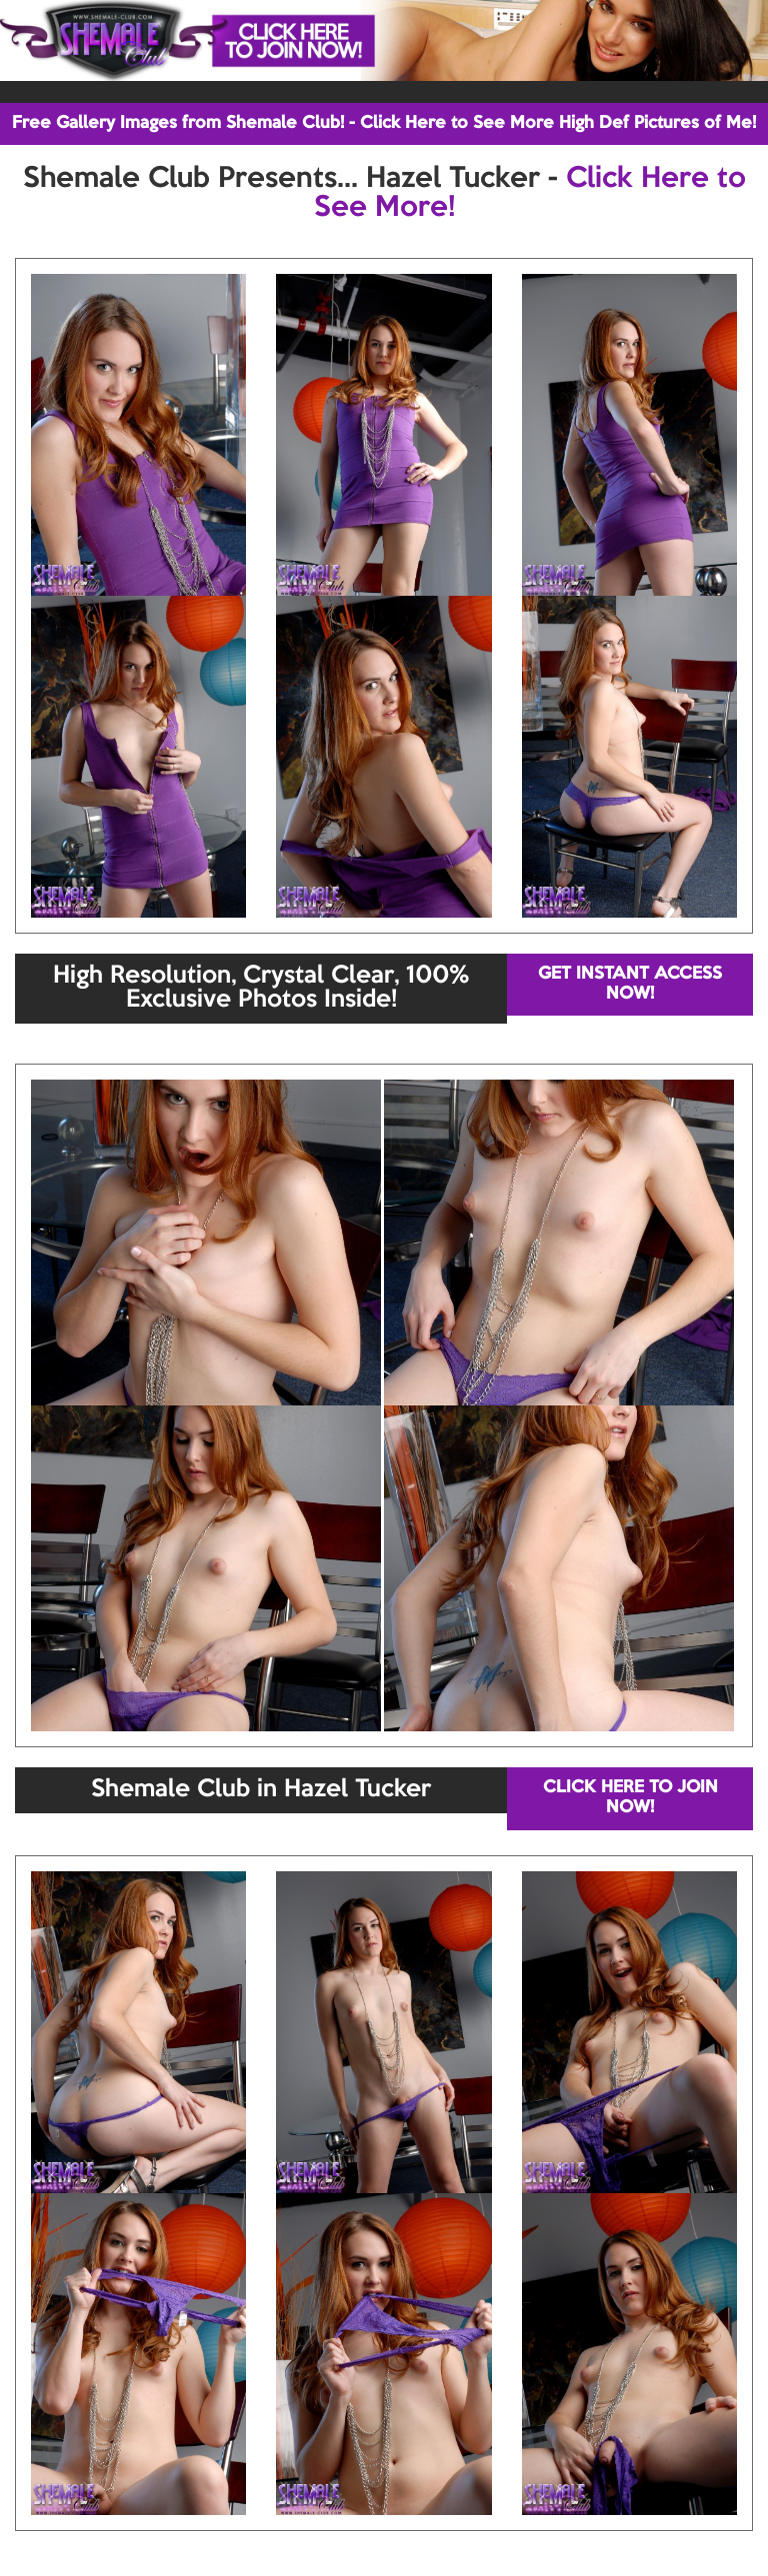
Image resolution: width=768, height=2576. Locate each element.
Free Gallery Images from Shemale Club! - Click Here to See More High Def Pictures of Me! (384, 123)
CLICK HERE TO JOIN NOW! (630, 1797)
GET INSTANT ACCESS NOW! (630, 984)
